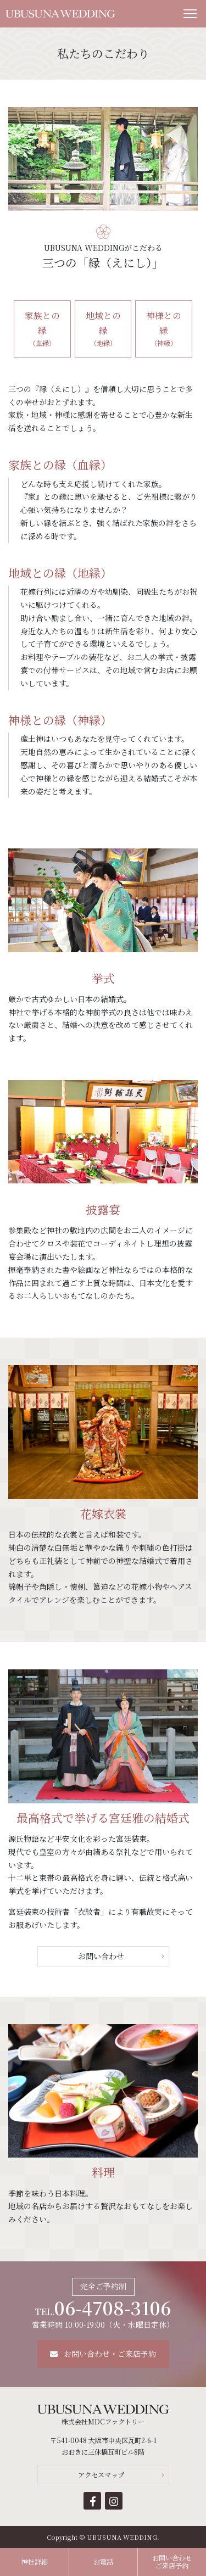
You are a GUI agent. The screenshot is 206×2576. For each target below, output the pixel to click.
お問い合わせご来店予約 (172, 2562)
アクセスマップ (101, 2475)
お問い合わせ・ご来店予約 (103, 2353)
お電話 (103, 2562)
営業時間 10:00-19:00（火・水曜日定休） (103, 2312)
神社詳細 (34, 2562)
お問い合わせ (101, 1956)
